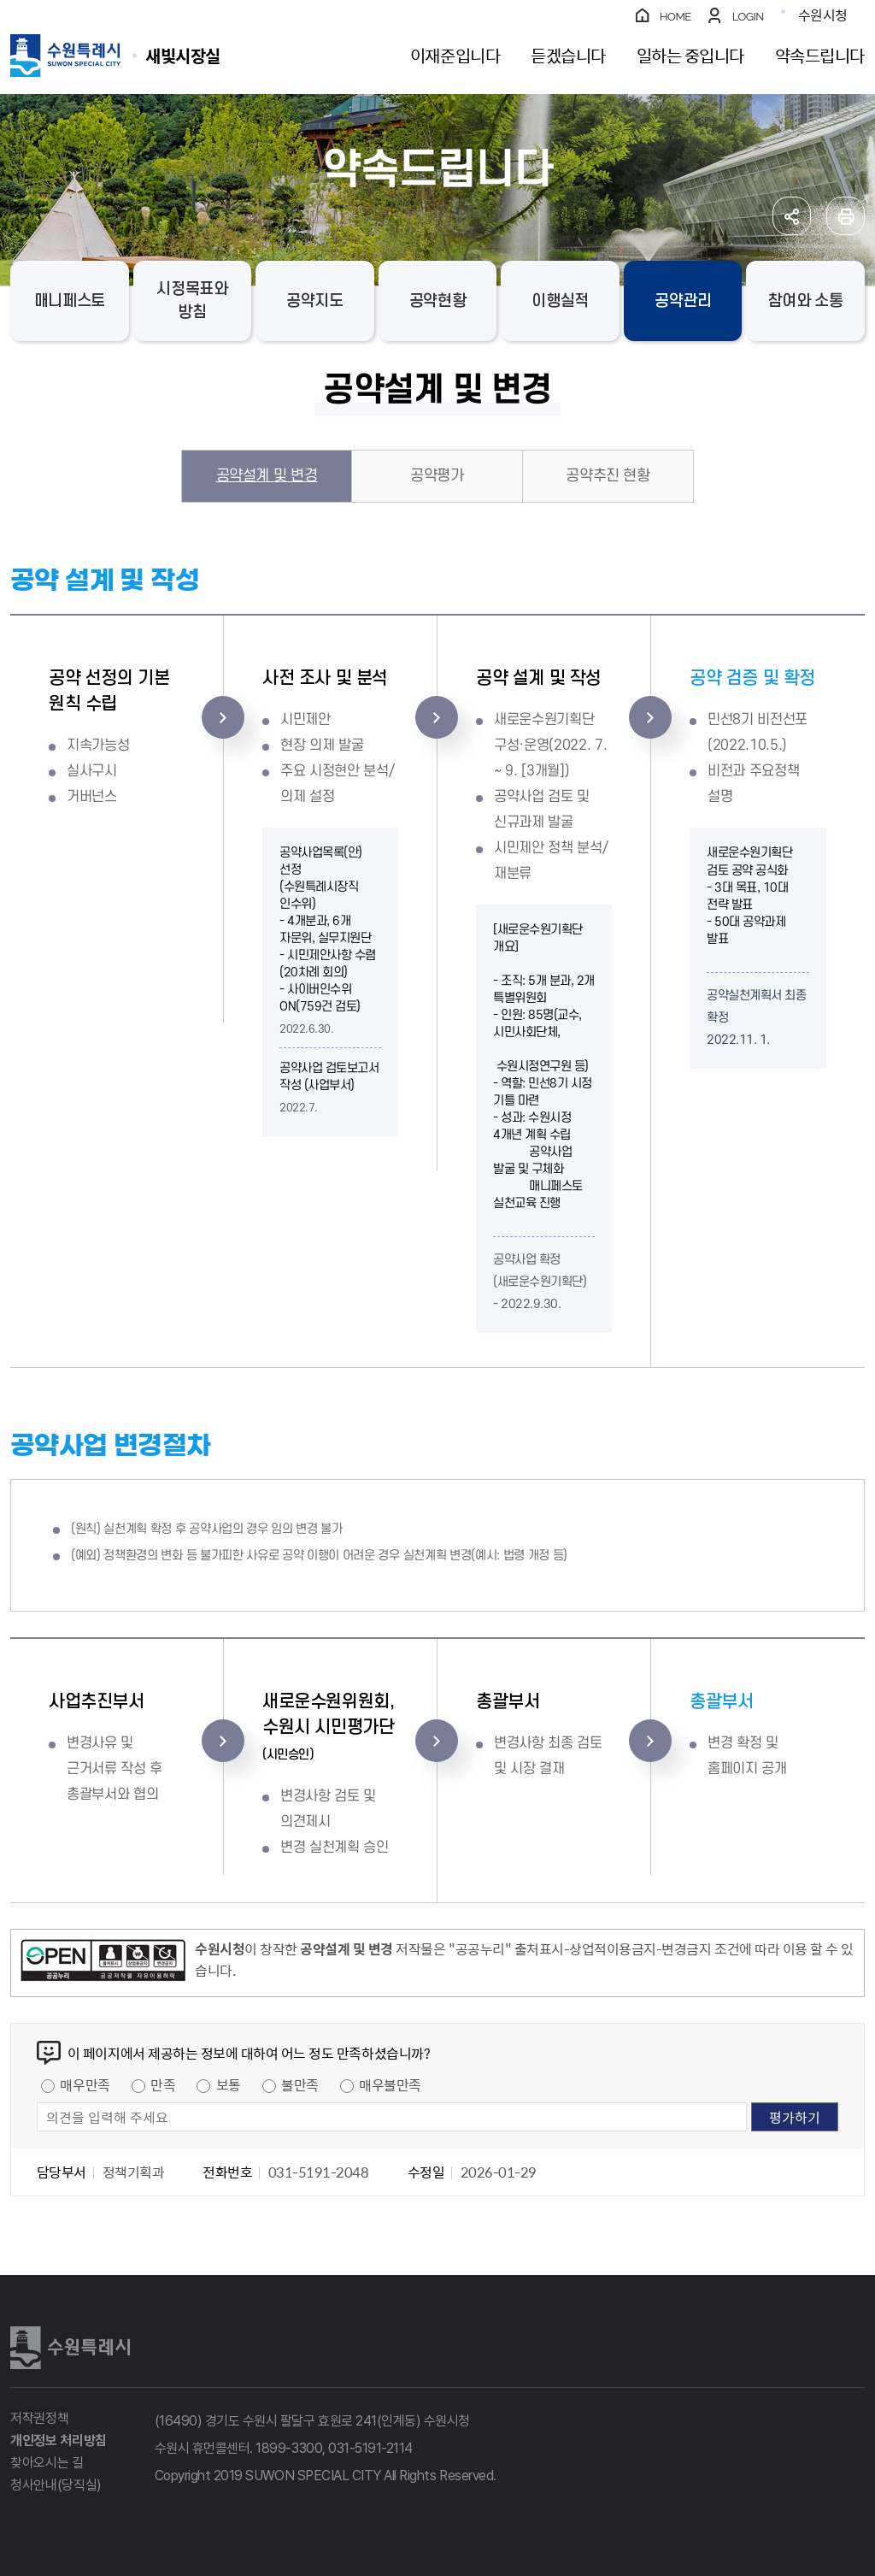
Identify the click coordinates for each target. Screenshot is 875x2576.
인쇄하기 (845, 216)
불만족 (300, 2084)
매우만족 (84, 2084)
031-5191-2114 (370, 2448)
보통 (228, 2084)
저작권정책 (39, 2418)
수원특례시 (70, 2347)
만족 (162, 2084)
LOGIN (748, 16)
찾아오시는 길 (47, 2463)
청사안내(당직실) (56, 2485)
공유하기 (791, 216)
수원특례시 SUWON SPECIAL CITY (182, 55)
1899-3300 (288, 2448)
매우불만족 (390, 2084)
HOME (675, 16)
